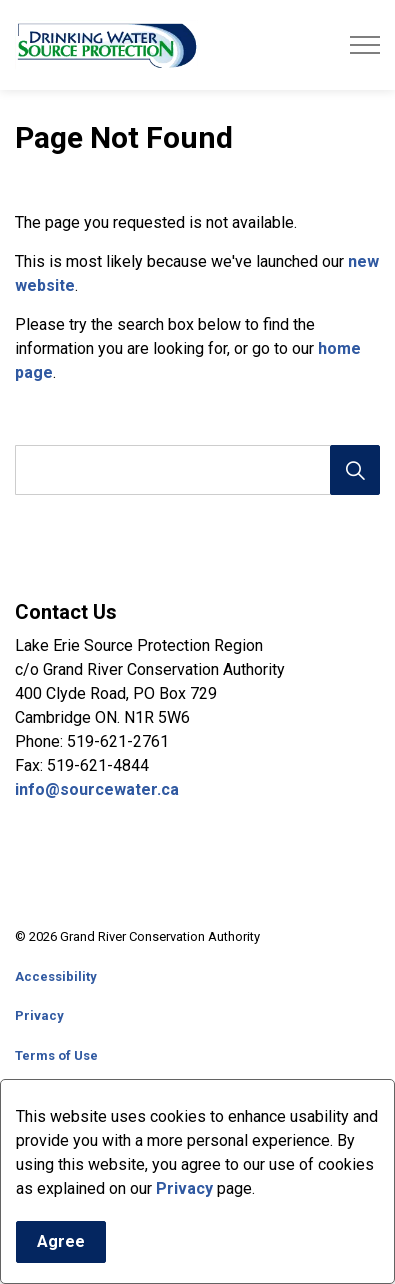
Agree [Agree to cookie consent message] (61, 1248)
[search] (195, 470)
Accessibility (56, 976)
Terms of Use (56, 1055)
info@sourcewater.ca (99, 789)
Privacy (184, 1194)
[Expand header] (365, 45)
